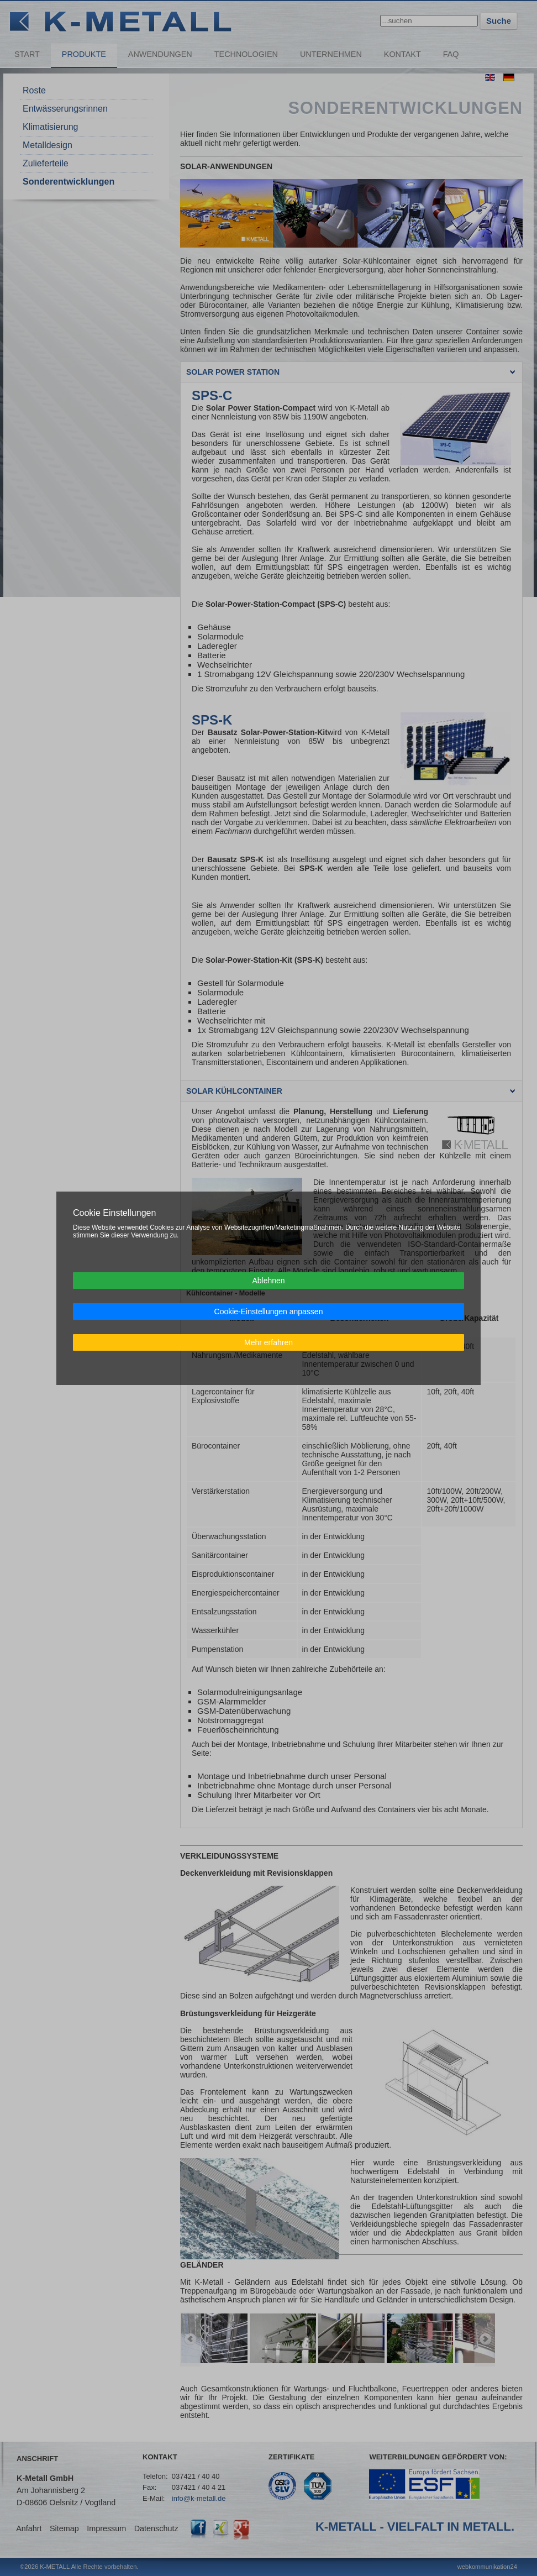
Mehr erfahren (268, 1342)
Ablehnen (268, 1280)
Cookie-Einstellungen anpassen (268, 1311)
